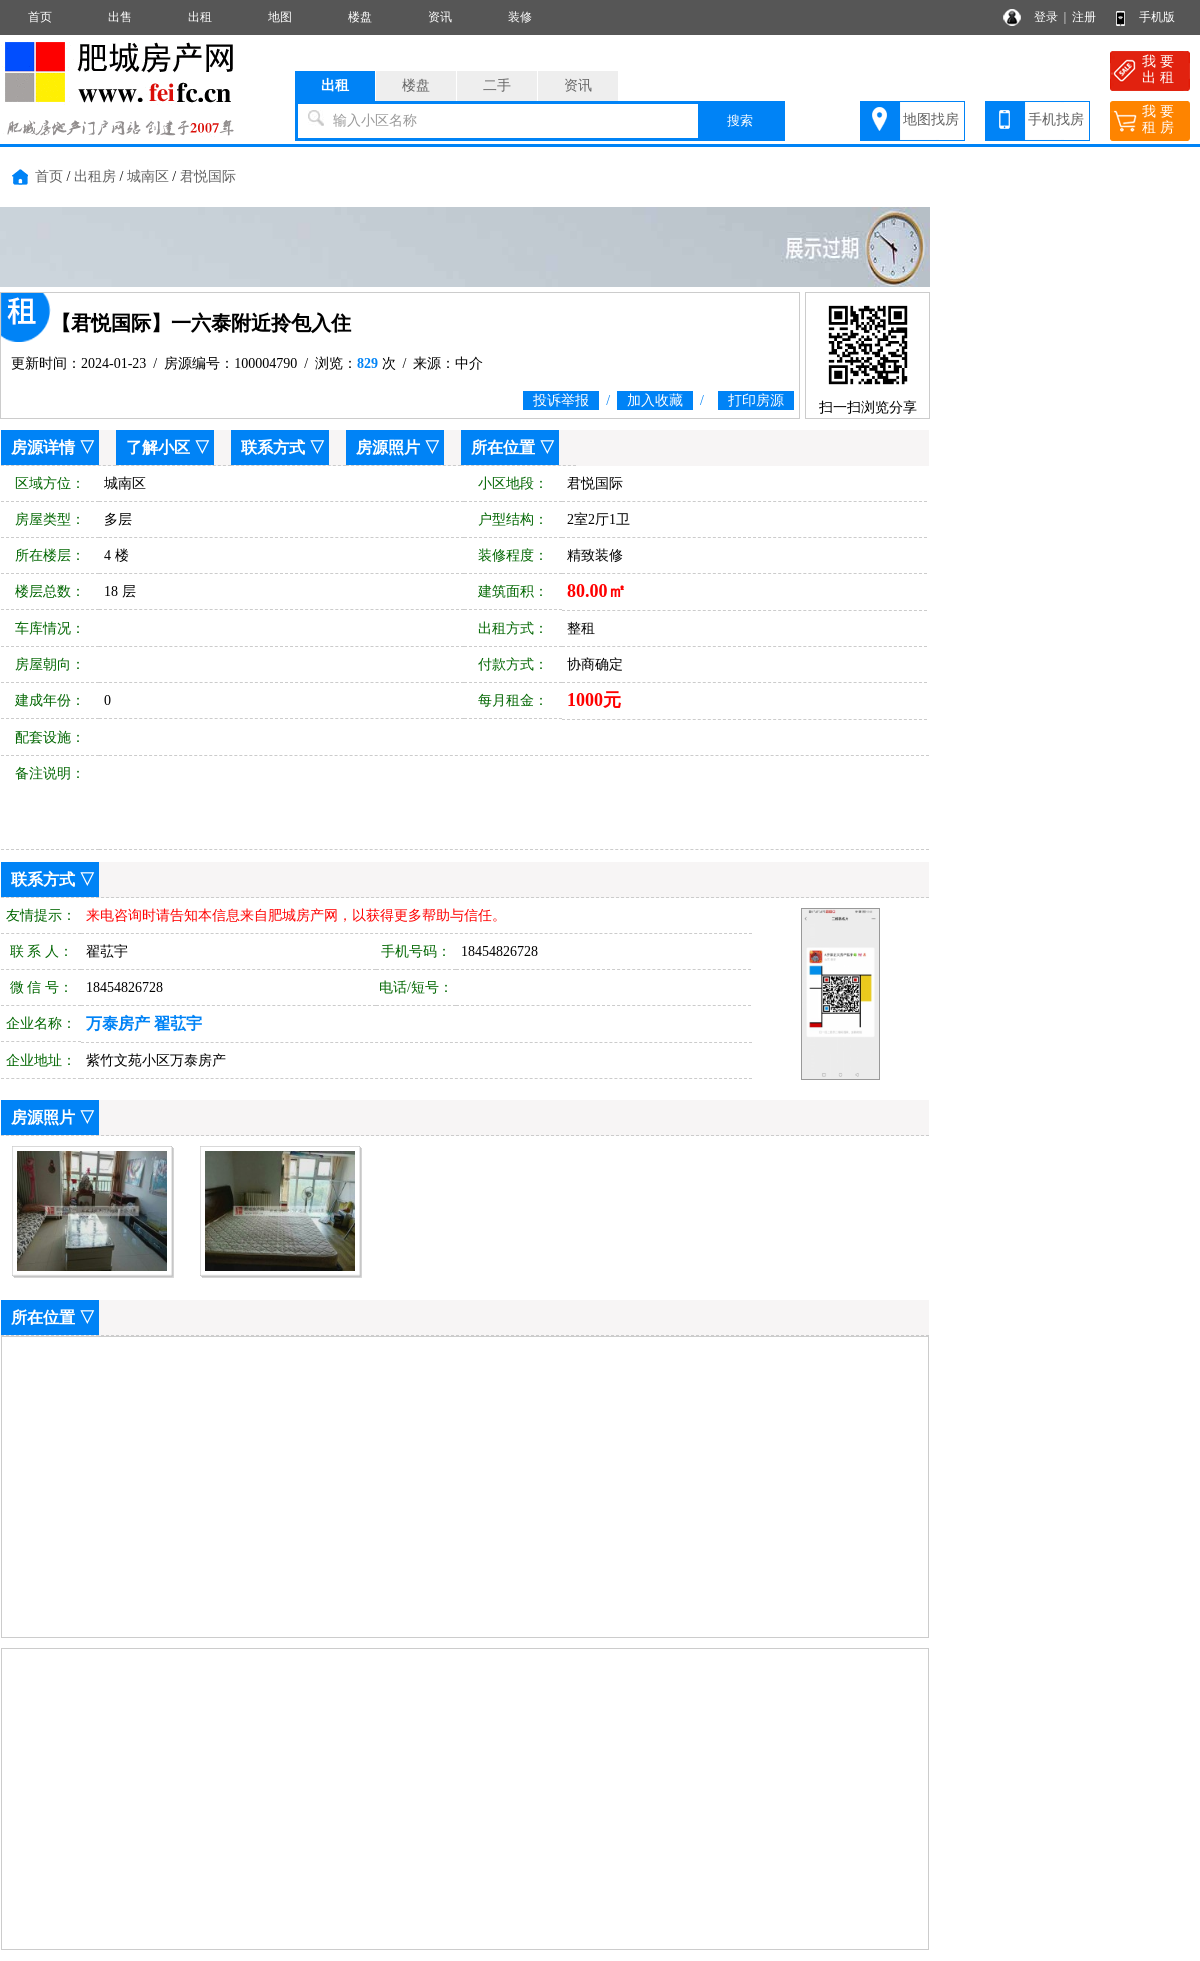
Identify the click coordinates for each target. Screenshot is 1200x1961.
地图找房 (931, 119)
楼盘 (360, 17)
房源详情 (43, 447)
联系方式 (273, 447)
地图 (280, 17)
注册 (1084, 17)
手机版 (1157, 17)
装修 (520, 17)
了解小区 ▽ (168, 447)
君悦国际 (208, 176)
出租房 (95, 176)
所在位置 (503, 447)
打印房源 (756, 400)
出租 (200, 17)
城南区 (148, 176)
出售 (120, 17)
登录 (1046, 17)
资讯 (440, 17)
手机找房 (1056, 119)
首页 (40, 17)
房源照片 (388, 447)
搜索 (740, 120)
